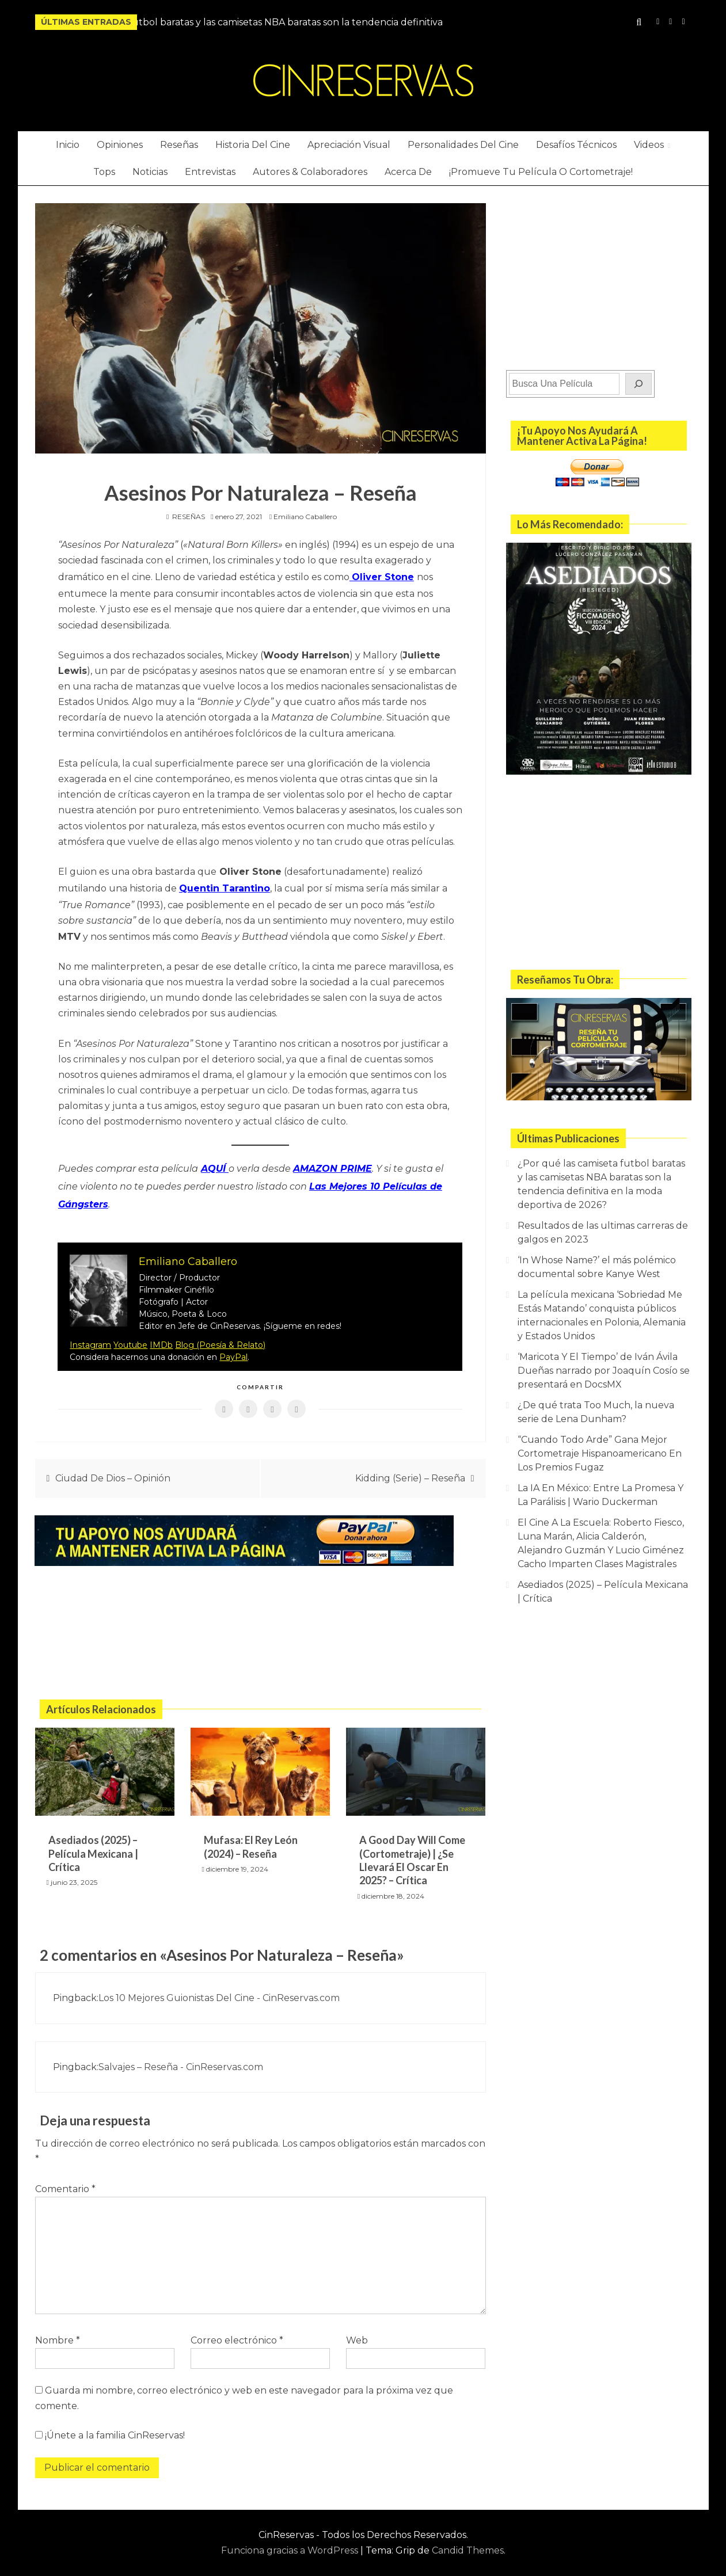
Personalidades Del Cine (463, 144)
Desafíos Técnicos (576, 144)
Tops (104, 171)
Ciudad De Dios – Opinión (112, 1467)
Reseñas (179, 144)
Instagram (658, 22)
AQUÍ (215, 1162)
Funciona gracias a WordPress (290, 2539)
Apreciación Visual (348, 144)
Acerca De (408, 171)
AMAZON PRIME (332, 1162)
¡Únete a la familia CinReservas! (110, 2424)
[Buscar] (638, 384)
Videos (649, 144)
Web (357, 2329)
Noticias (150, 171)
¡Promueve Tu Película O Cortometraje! (541, 171)
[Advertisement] (260, 1624)
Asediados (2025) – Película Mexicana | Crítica (93, 1842)
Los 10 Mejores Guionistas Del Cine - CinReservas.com (219, 1986)
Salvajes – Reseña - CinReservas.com (180, 2055)
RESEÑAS (188, 516)
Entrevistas (210, 171)
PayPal (233, 1346)
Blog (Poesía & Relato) (220, 1334)
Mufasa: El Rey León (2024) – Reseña (251, 1836)
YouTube (670, 22)
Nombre (57, 2329)
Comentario (65, 2177)
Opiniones (120, 144)
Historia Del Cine (252, 144)
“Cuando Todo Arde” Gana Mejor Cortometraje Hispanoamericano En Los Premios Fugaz (600, 1453)
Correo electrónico (237, 2329)
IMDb (161, 1334)
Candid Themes (468, 2539)
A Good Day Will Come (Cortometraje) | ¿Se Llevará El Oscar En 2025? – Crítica (412, 1849)
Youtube (130, 1334)
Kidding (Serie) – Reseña (410, 1467)
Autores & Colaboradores (310, 171)
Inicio (67, 144)
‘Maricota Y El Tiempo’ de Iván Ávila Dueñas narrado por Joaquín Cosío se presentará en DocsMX (604, 1370)
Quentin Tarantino (224, 884)
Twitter (683, 22)
